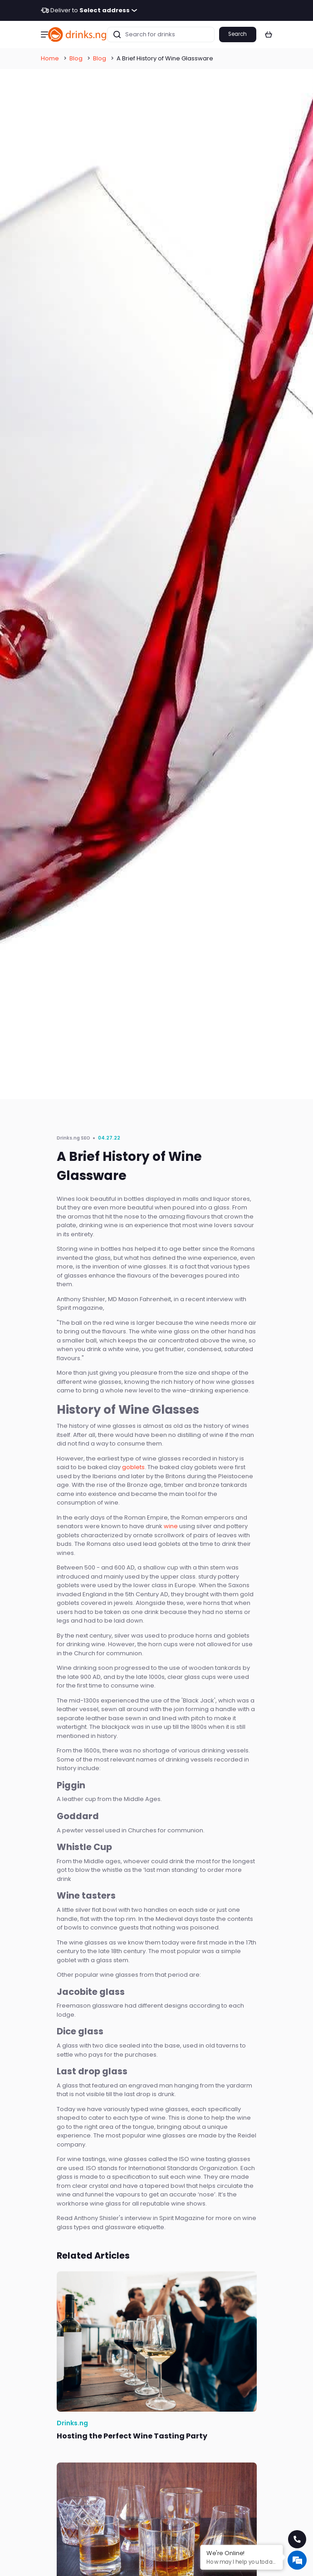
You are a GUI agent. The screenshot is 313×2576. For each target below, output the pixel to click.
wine (171, 1526)
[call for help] (297, 2539)
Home (50, 58)
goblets (133, 1467)
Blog (76, 58)
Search (237, 34)
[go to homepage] (77, 34)
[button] (44, 34)
